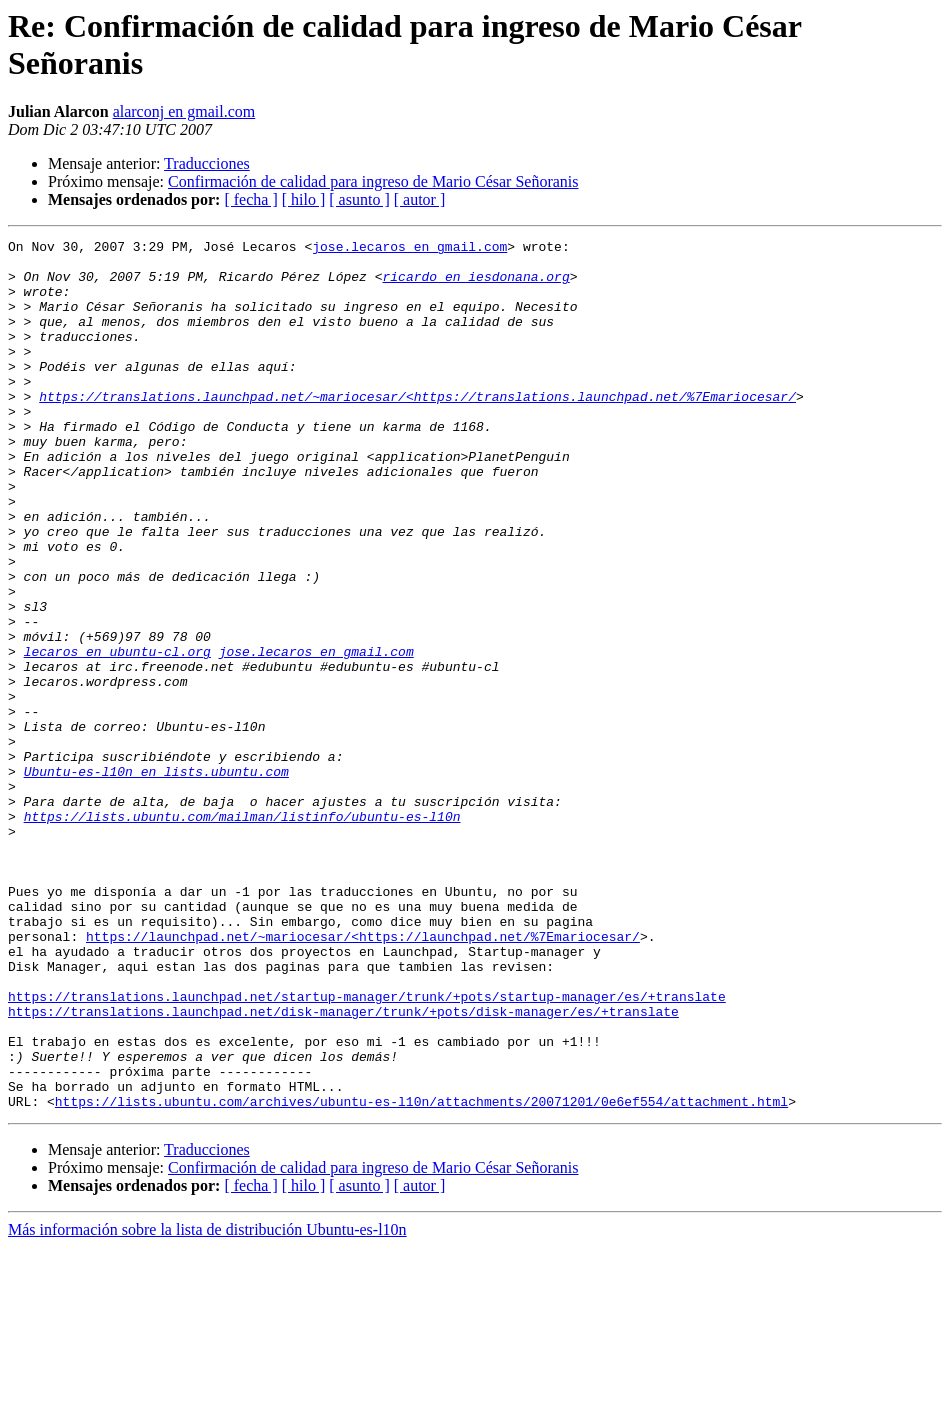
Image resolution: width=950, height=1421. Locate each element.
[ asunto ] (359, 199)
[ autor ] (420, 199)
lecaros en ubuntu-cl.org (117, 735)
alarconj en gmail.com (184, 111)
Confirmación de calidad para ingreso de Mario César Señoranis (373, 181)
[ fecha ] (250, 199)
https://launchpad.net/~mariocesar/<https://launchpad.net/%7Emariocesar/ (363, 1077)
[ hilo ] (304, 199)
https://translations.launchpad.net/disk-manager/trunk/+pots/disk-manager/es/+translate (343, 1167)
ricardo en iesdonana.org (475, 285)
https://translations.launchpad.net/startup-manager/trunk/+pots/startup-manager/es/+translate (367, 1149)
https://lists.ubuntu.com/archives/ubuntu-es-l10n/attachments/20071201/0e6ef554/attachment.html (421, 1275)
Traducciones (207, 163)
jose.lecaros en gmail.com (409, 249)
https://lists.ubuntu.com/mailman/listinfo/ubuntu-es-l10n (242, 933)
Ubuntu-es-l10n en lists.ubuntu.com (156, 879)
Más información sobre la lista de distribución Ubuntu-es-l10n (207, 1403)
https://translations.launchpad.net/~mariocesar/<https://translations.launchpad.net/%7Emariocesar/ (417, 429)
